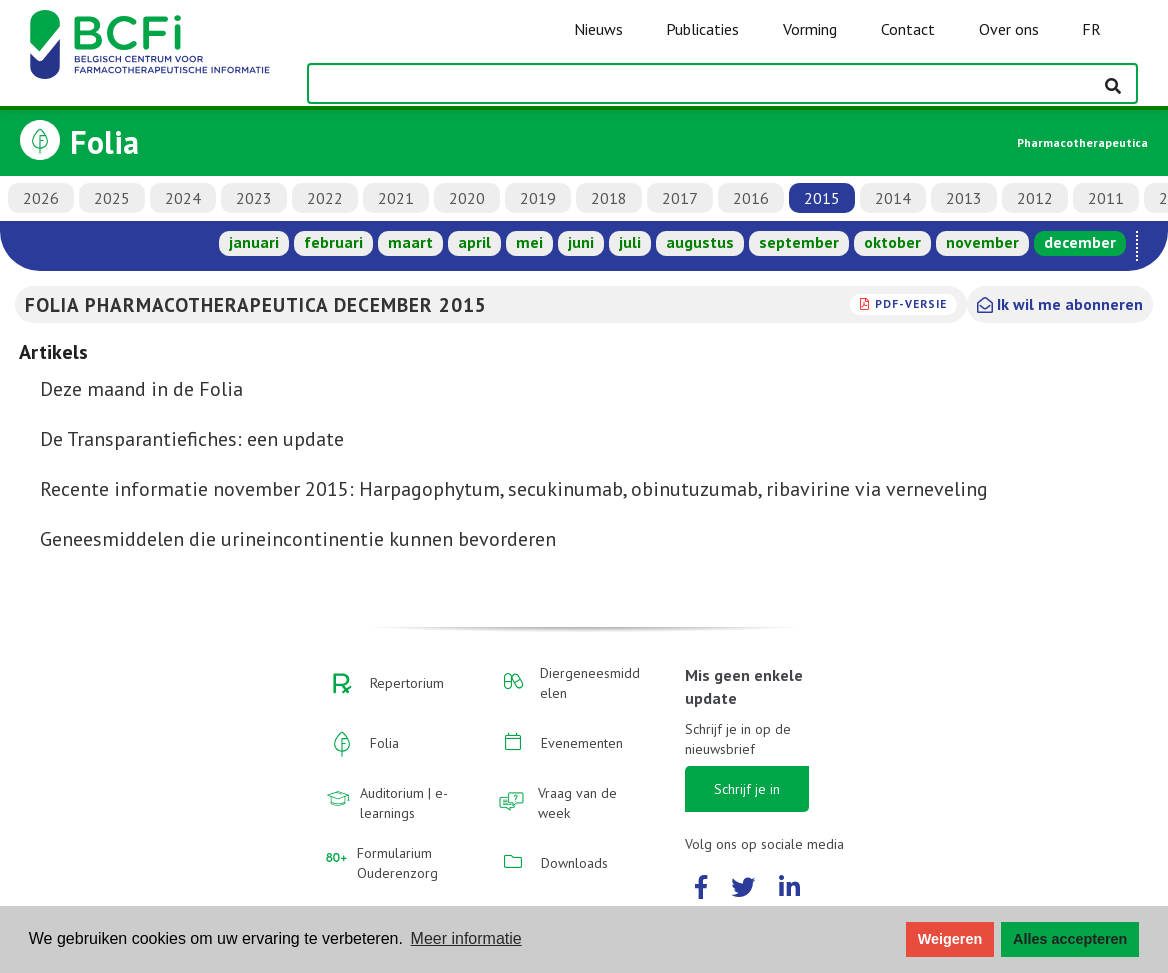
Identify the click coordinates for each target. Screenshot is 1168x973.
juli (630, 242)
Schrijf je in (747, 789)
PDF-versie (911, 303)
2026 (41, 198)
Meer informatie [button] (466, 938)
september (799, 242)
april (474, 242)
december (1080, 242)
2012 (1035, 198)
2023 (254, 198)
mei (529, 242)
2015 (822, 198)
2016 (751, 198)
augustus (700, 242)
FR (1091, 29)
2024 (183, 198)
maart (410, 242)
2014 (893, 198)
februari (333, 242)
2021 (396, 198)
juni (581, 242)
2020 (467, 198)
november (982, 242)
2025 (112, 198)
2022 (325, 198)
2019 (538, 198)
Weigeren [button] (950, 939)
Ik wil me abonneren (1060, 304)
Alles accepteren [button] (1070, 939)
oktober (892, 242)
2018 (609, 198)
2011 (1106, 198)
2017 (680, 198)
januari (254, 242)
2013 (964, 198)
